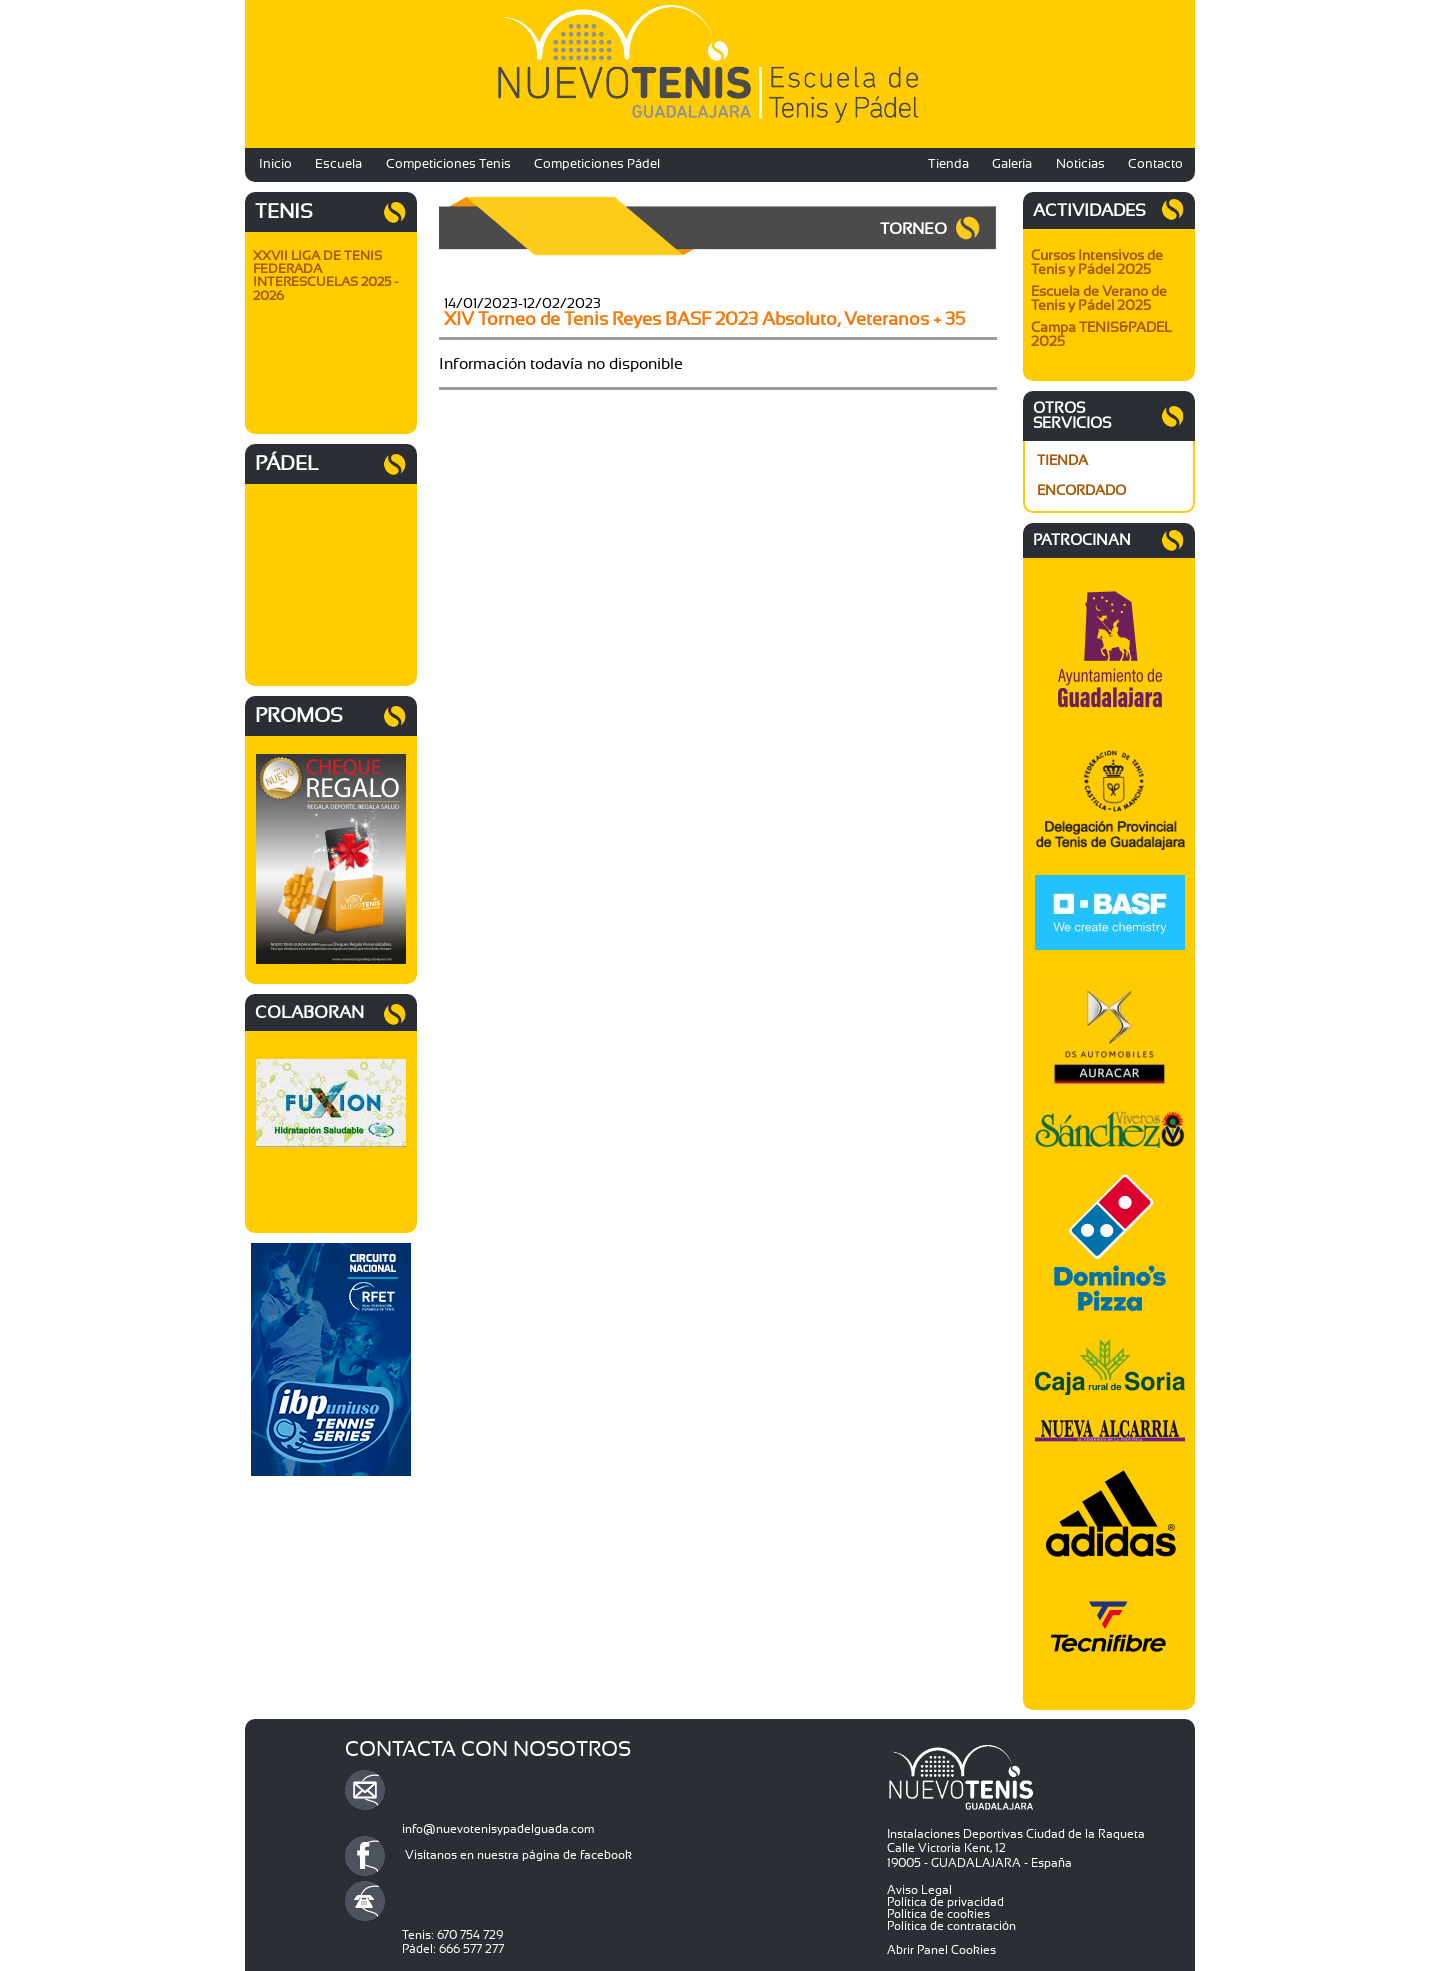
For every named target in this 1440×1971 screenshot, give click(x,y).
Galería (1012, 164)
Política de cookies (938, 1914)
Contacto (1155, 164)
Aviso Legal (919, 1890)
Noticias (1080, 164)
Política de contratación (951, 1926)
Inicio (275, 164)
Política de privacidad (945, 1902)
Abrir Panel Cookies (941, 1950)
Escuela (338, 164)
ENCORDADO (1081, 491)
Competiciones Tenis (448, 164)
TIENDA (1062, 461)
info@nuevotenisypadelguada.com (498, 1829)
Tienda (948, 164)
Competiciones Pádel (597, 164)
